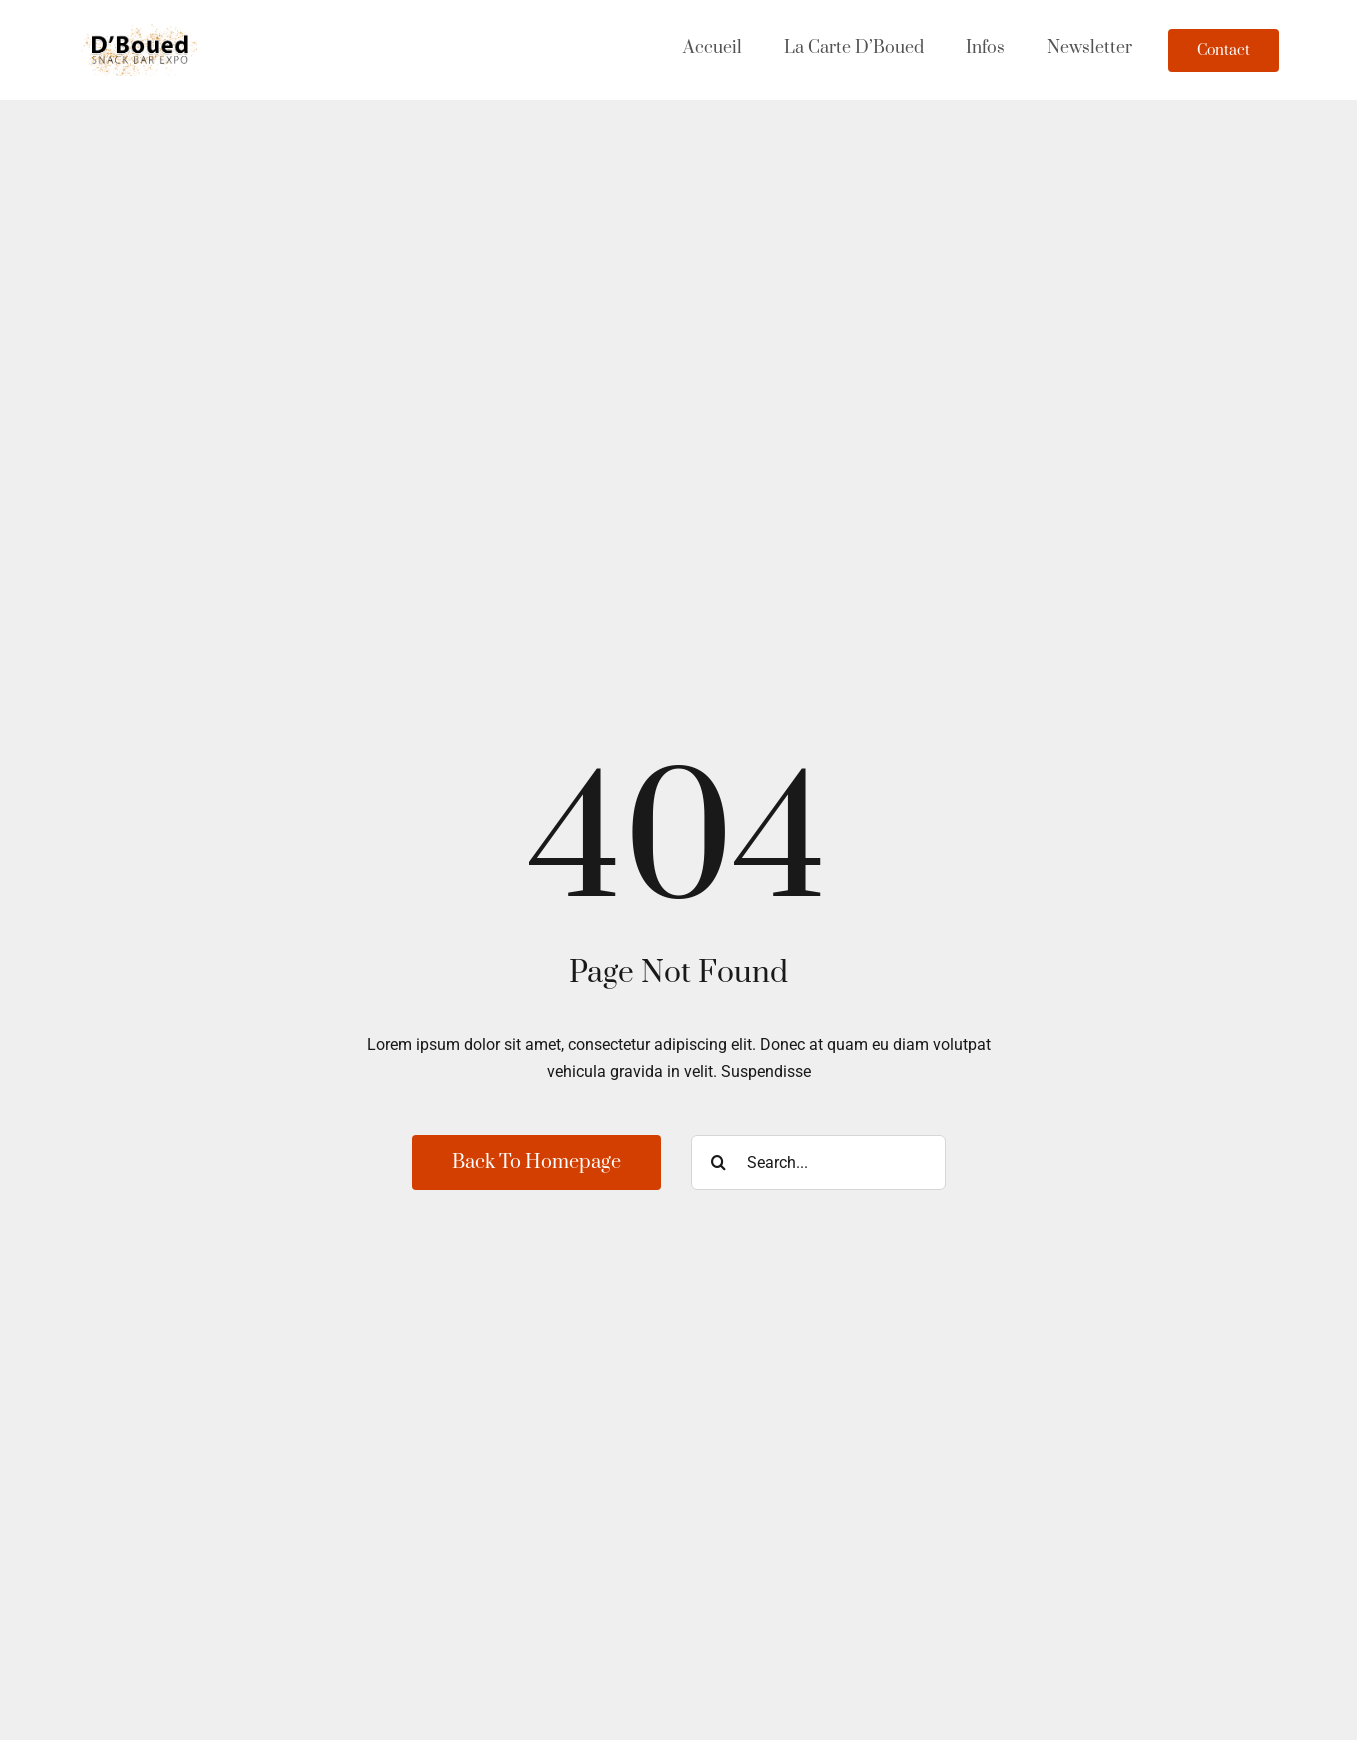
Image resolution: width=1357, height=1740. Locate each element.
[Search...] (818, 1162)
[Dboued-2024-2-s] (140, 31)
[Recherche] (718, 1162)
